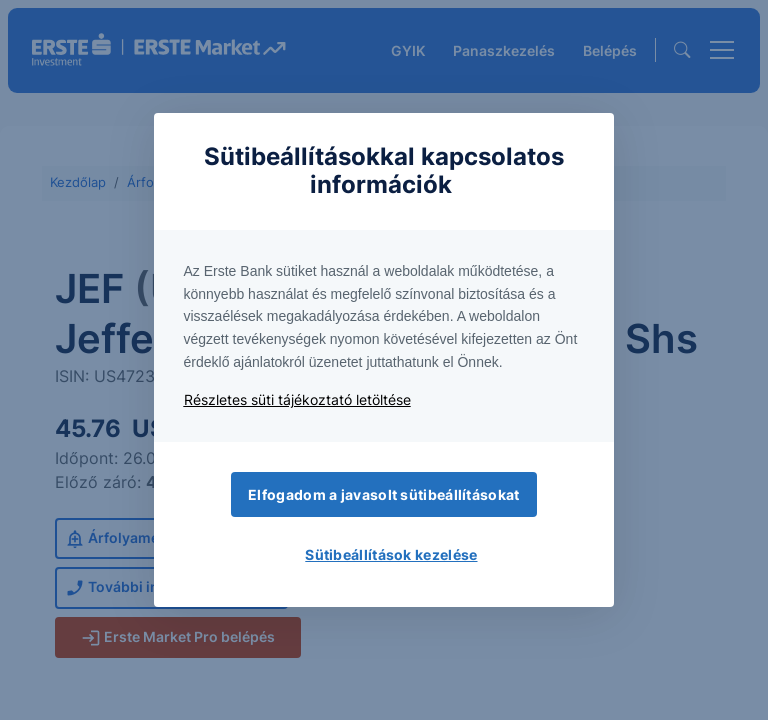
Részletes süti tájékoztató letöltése (297, 399)
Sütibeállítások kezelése (391, 554)
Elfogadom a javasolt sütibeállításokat (383, 494)
